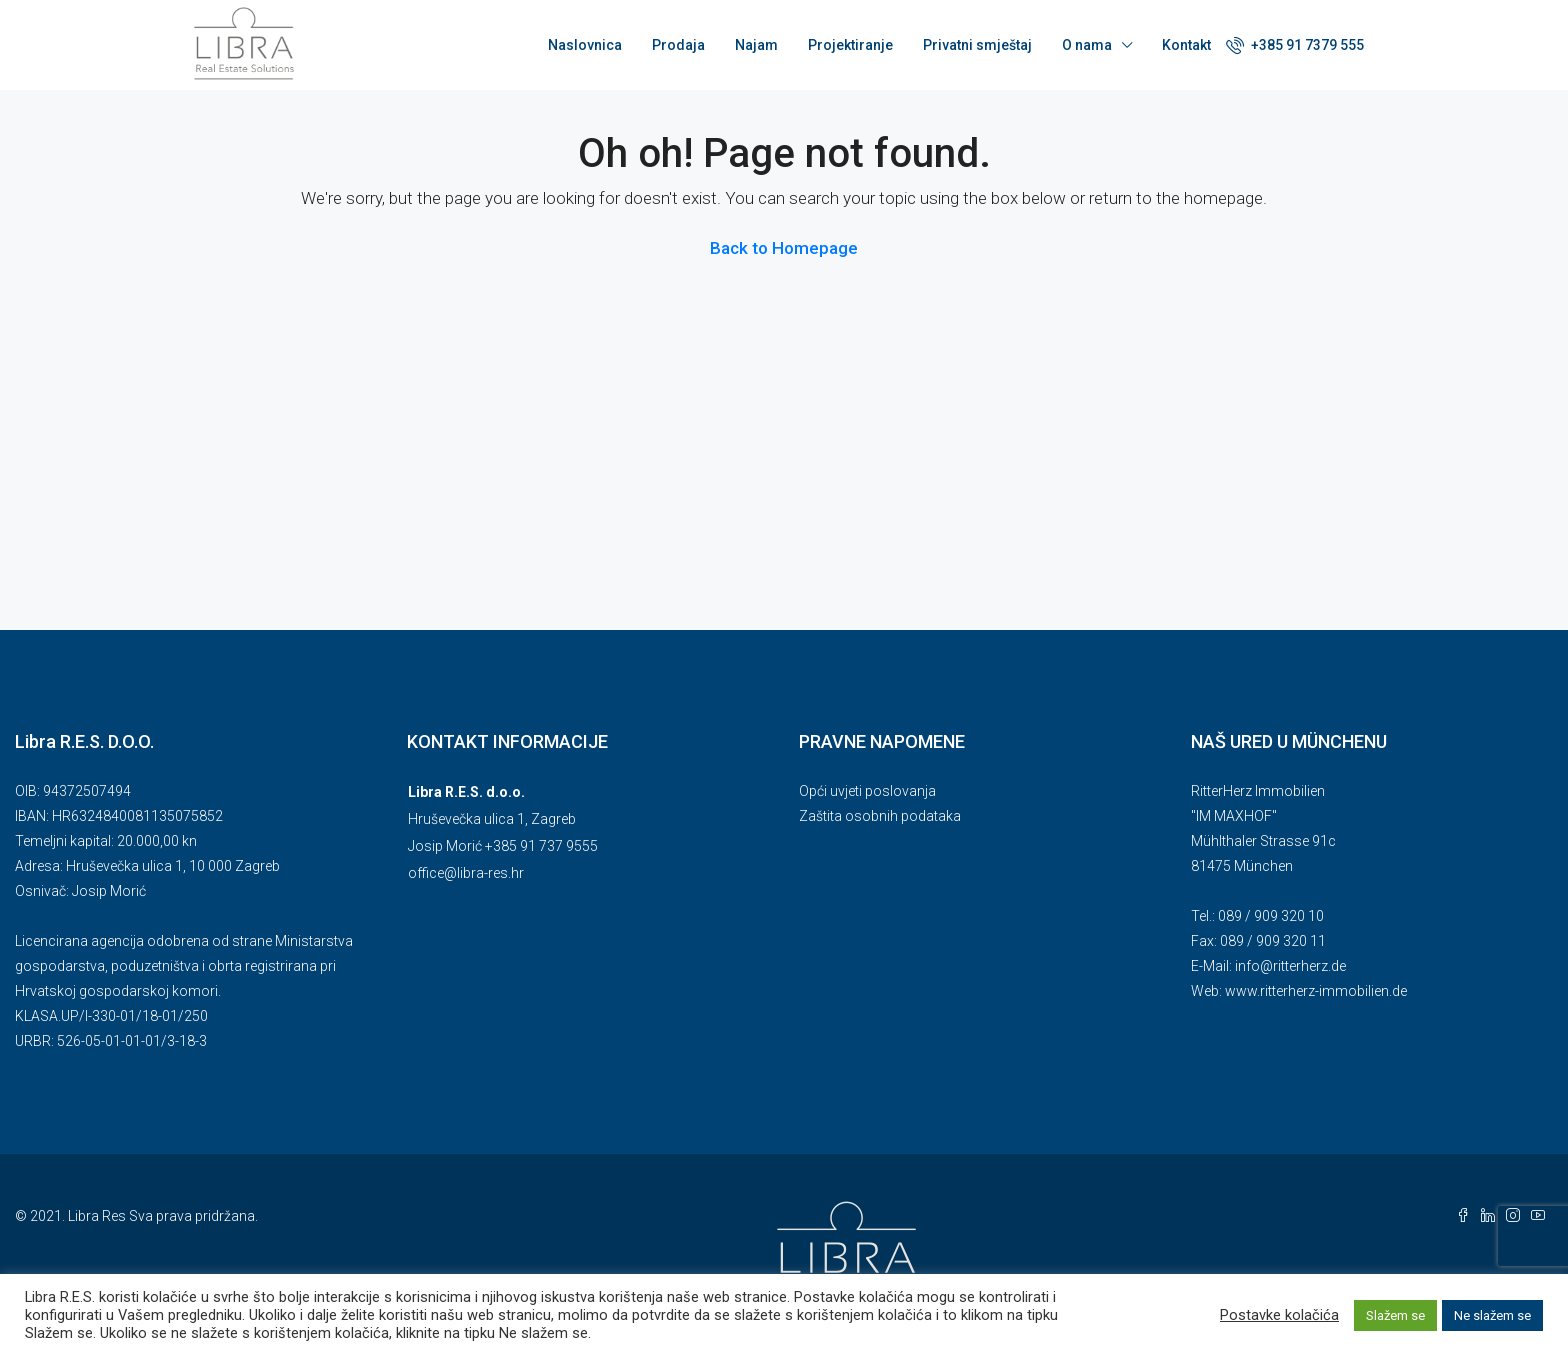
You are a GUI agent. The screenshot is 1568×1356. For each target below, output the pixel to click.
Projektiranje (850, 45)
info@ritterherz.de (1290, 966)
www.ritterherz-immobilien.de (1316, 991)
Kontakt (1186, 45)
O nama (1087, 45)
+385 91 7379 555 (1295, 45)
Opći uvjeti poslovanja (867, 791)
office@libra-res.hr (466, 873)
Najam (756, 45)
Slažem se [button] (1395, 1315)
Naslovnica (585, 45)
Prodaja (678, 45)
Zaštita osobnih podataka (880, 816)
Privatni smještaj (977, 45)
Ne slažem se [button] (1492, 1315)
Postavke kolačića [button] (1279, 1315)
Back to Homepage (784, 248)
